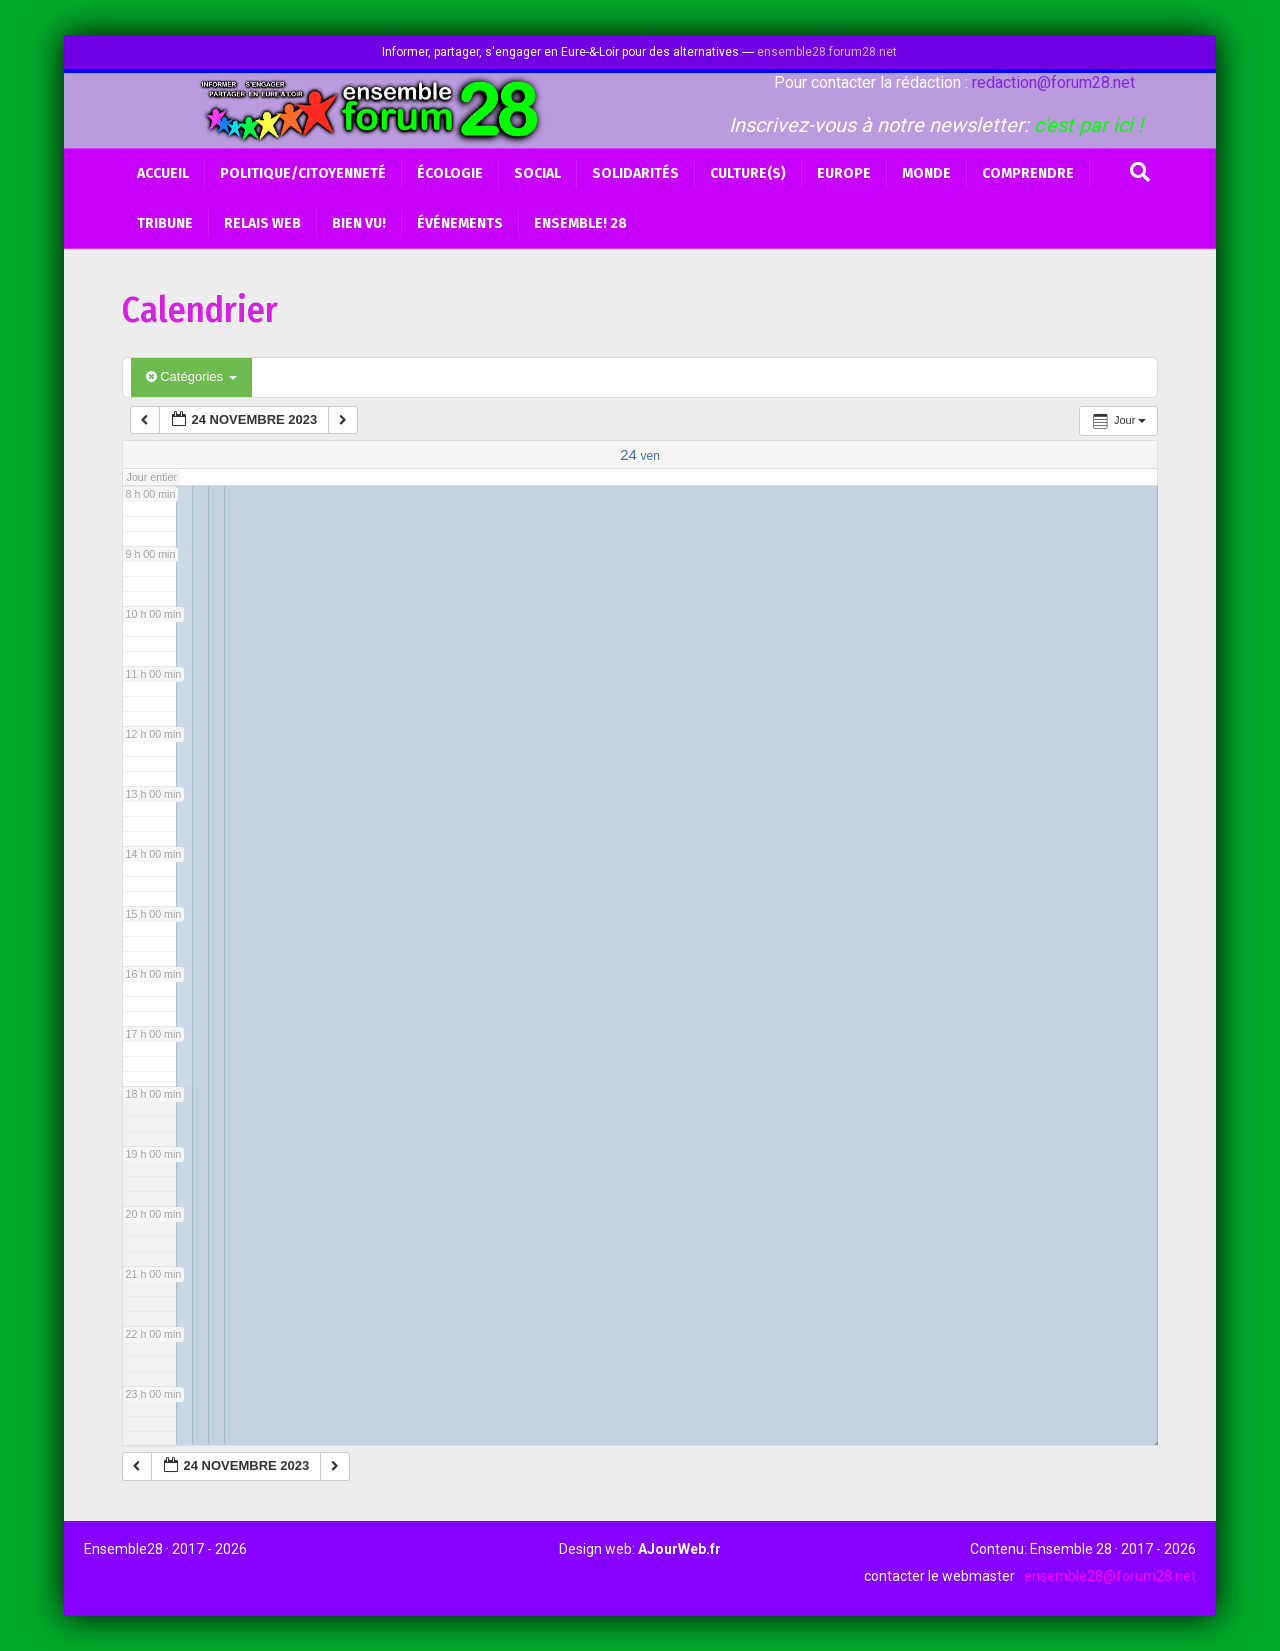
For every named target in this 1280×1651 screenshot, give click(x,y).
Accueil (163, 173)
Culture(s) (748, 173)
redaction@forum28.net (1053, 82)
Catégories (191, 376)
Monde (926, 173)
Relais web (262, 223)
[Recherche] (1140, 172)
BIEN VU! (359, 223)
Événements (460, 223)
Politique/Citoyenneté (303, 173)
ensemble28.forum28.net (827, 52)
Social (537, 173)
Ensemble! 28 (580, 223)
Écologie (450, 173)
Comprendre (1028, 173)
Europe (844, 173)
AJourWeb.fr (679, 1549)
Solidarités (635, 173)
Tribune (165, 223)
